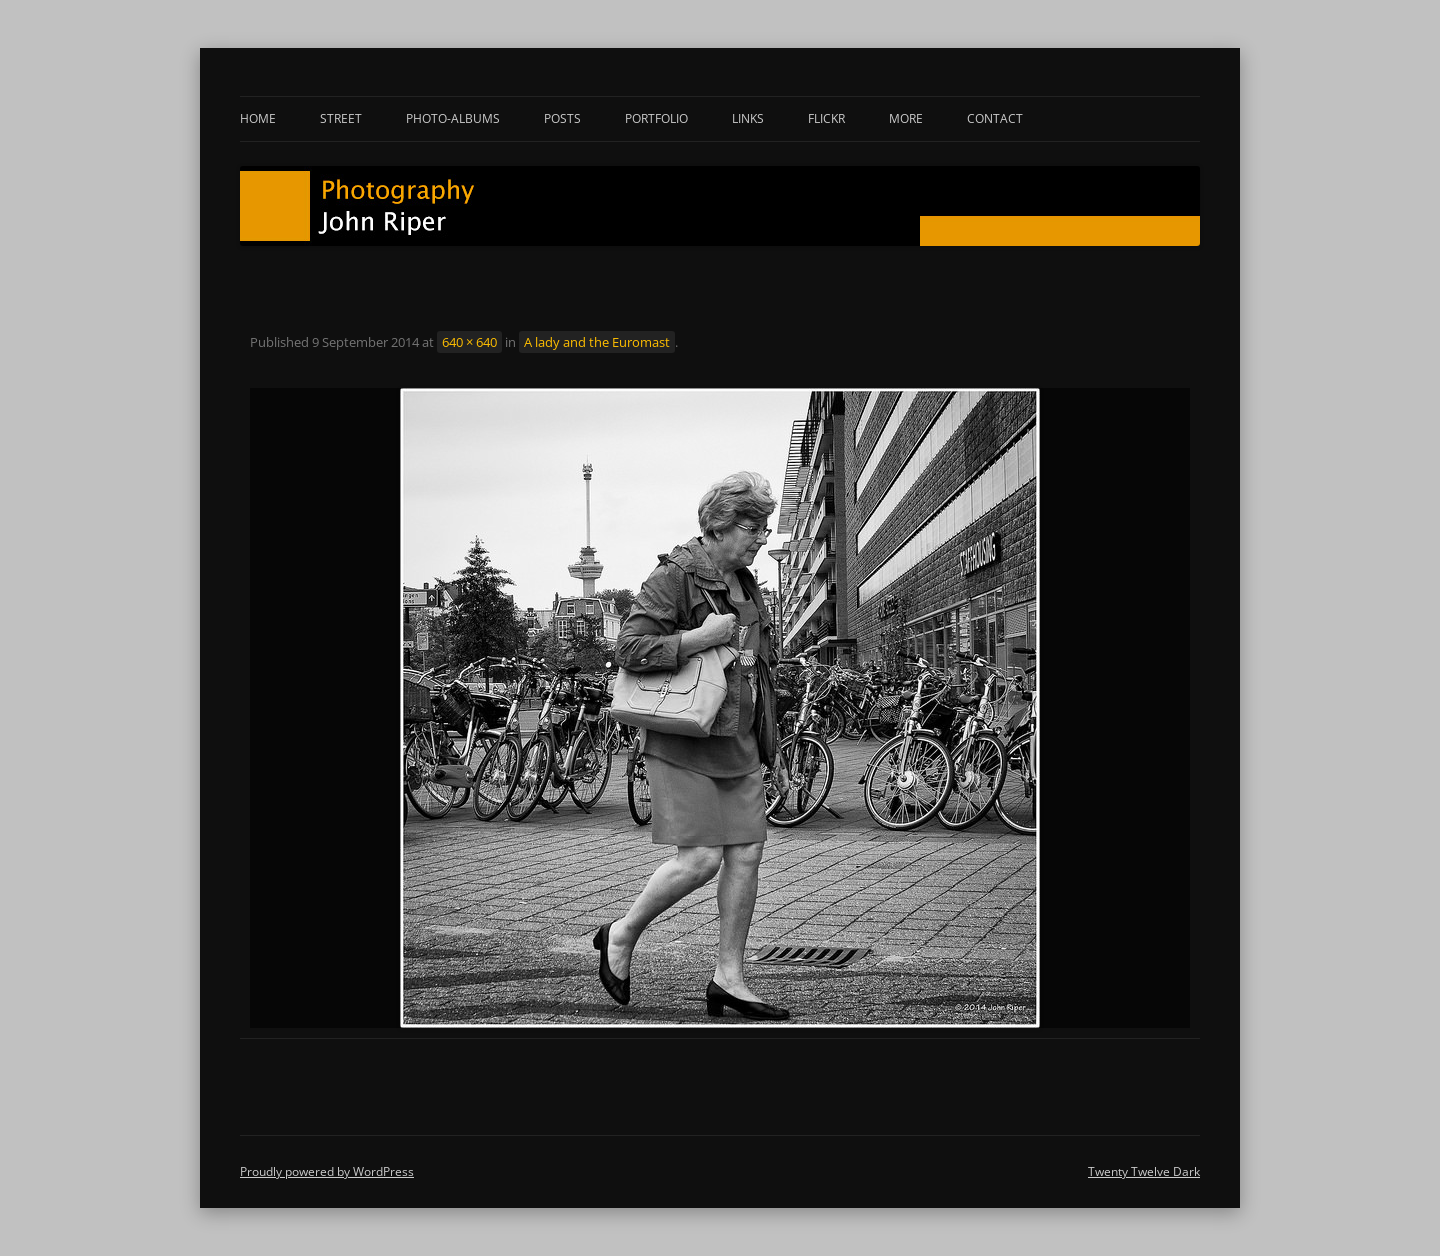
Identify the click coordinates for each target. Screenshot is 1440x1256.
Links (748, 118)
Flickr (826, 118)
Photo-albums (453, 118)
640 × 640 (469, 342)
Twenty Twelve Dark (1144, 1171)
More (906, 118)
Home (258, 118)
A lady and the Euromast (597, 342)
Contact (995, 118)
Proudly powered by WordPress (327, 1171)
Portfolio (656, 118)
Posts (562, 118)
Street (341, 118)
